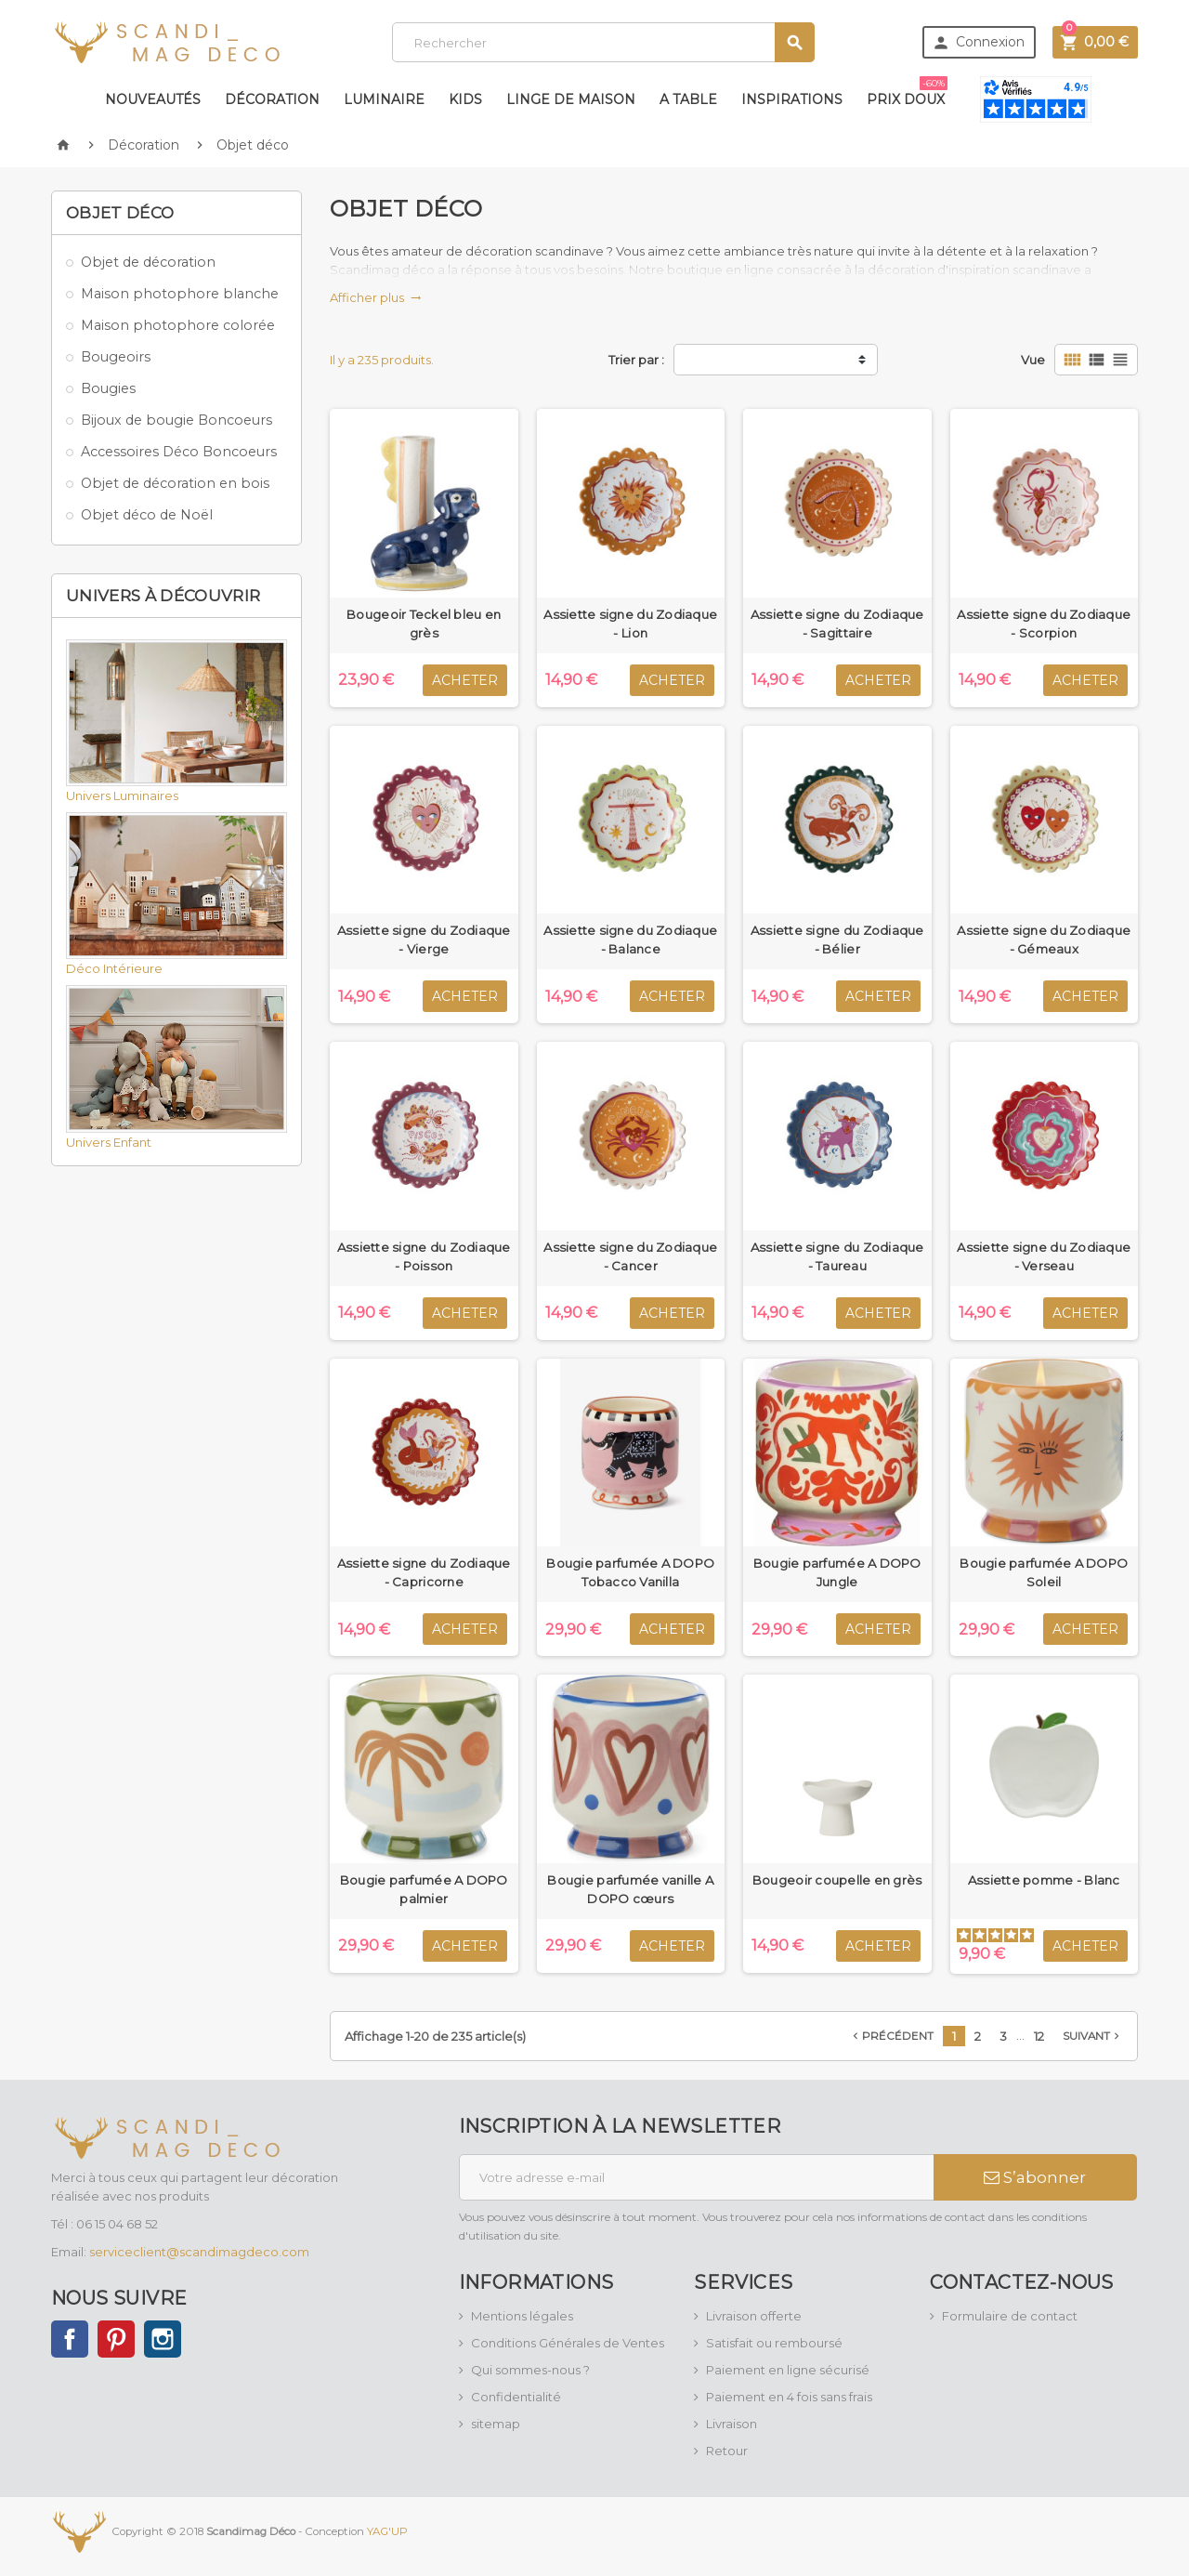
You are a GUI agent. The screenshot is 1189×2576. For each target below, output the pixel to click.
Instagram (162, 2339)
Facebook (69, 2339)
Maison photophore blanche (180, 293)
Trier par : (636, 359)
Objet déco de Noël (147, 514)
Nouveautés (153, 99)
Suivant (1093, 2036)
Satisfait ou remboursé (774, 2342)
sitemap (495, 2423)
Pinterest (116, 2339)
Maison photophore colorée (178, 325)
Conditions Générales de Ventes (567, 2342)
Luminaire (384, 99)
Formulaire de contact (1010, 2315)
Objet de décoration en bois (175, 483)
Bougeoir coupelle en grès (837, 1880)
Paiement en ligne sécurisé (787, 2369)
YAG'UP (387, 2530)
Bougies (108, 388)
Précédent (891, 2036)
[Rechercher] (603, 42)
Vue (1033, 359)
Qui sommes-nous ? (530, 2369)
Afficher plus (376, 297)
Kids (465, 99)
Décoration (272, 99)
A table (688, 99)
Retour (727, 2450)
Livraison (731, 2423)
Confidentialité (516, 2396)
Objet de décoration (148, 262)
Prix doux (907, 92)
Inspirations (792, 99)
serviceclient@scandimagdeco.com (199, 2251)
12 (1039, 2036)
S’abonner (1035, 2177)
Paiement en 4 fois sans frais (789, 2396)
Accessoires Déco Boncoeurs (179, 451)
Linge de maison (570, 99)
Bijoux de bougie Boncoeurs (176, 420)
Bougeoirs (115, 356)
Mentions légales (522, 2315)
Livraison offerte (754, 2315)
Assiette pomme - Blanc (1044, 1880)
